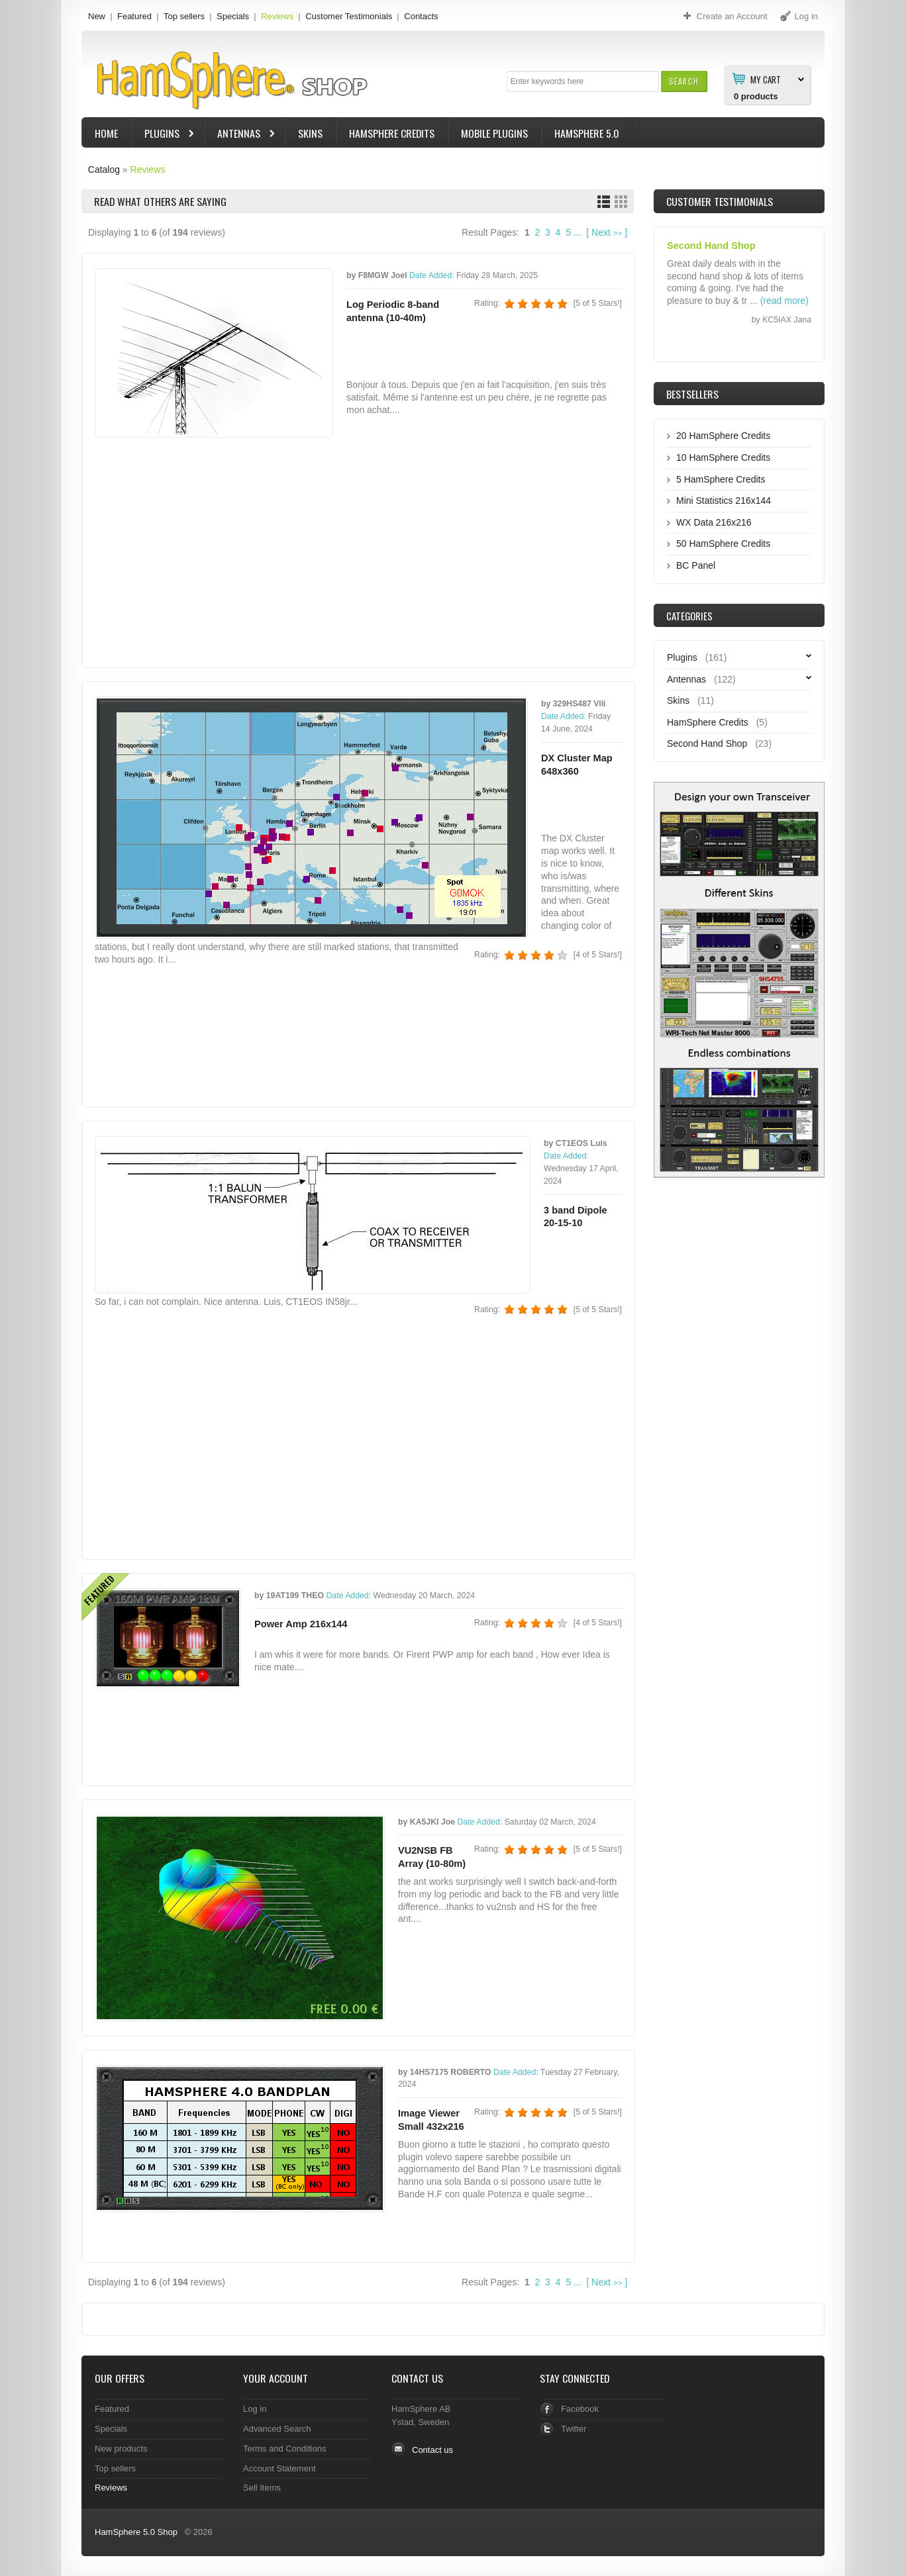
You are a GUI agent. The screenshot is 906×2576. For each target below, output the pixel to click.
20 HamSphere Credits (723, 435)
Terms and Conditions (285, 2449)
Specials (233, 16)
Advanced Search (277, 2429)
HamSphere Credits (391, 133)
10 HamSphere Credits (723, 457)
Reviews (277, 16)
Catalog (104, 169)
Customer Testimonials (348, 16)
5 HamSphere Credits (720, 479)
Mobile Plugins (494, 133)
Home (106, 133)
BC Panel (695, 565)
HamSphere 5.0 (586, 133)
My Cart (765, 78)
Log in (254, 2409)
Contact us (432, 2450)
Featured (134, 16)
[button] (684, 81)
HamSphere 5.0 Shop (136, 2532)
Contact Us (417, 2378)
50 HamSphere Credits (723, 543)
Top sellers (184, 16)
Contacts (421, 16)
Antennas (240, 134)
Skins (310, 133)
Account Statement (279, 2468)
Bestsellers (692, 394)
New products (121, 2449)
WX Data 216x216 (714, 522)
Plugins (163, 134)
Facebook (580, 2409)
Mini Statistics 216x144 (723, 500)
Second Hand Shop (707, 743)
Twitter (573, 2429)
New (96, 16)
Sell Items (262, 2488)
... (577, 232)
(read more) (784, 300)
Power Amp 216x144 (300, 1624)
